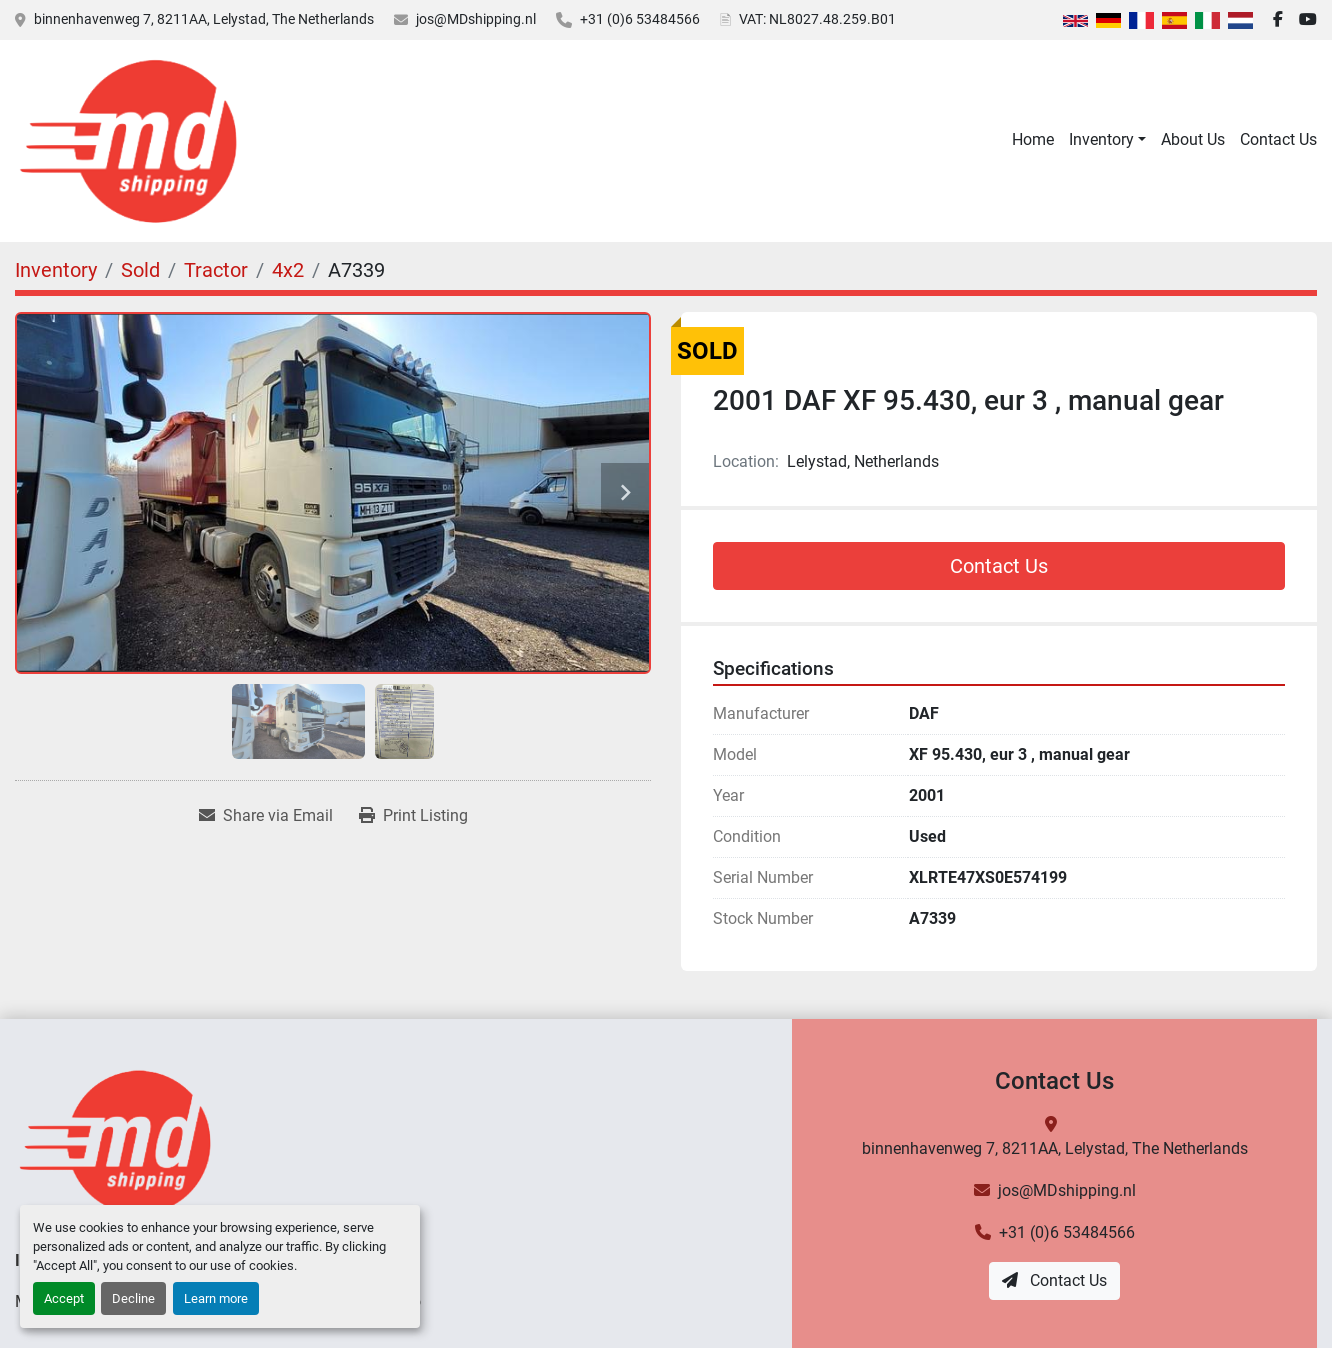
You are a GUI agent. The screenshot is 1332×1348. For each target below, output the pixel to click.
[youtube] (1308, 20)
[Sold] (140, 270)
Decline (133, 1298)
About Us (1193, 139)
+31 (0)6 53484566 (640, 19)
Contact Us (1278, 139)
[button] (1107, 140)
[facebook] (1278, 20)
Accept (64, 1298)
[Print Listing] (413, 816)
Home (1033, 139)
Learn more (216, 1298)
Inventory (1101, 139)
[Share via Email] (266, 816)
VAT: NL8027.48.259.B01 (817, 19)
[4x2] (288, 270)
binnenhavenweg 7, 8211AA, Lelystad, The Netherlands (204, 19)
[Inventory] (56, 270)
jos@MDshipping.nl (476, 19)
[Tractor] (216, 270)
